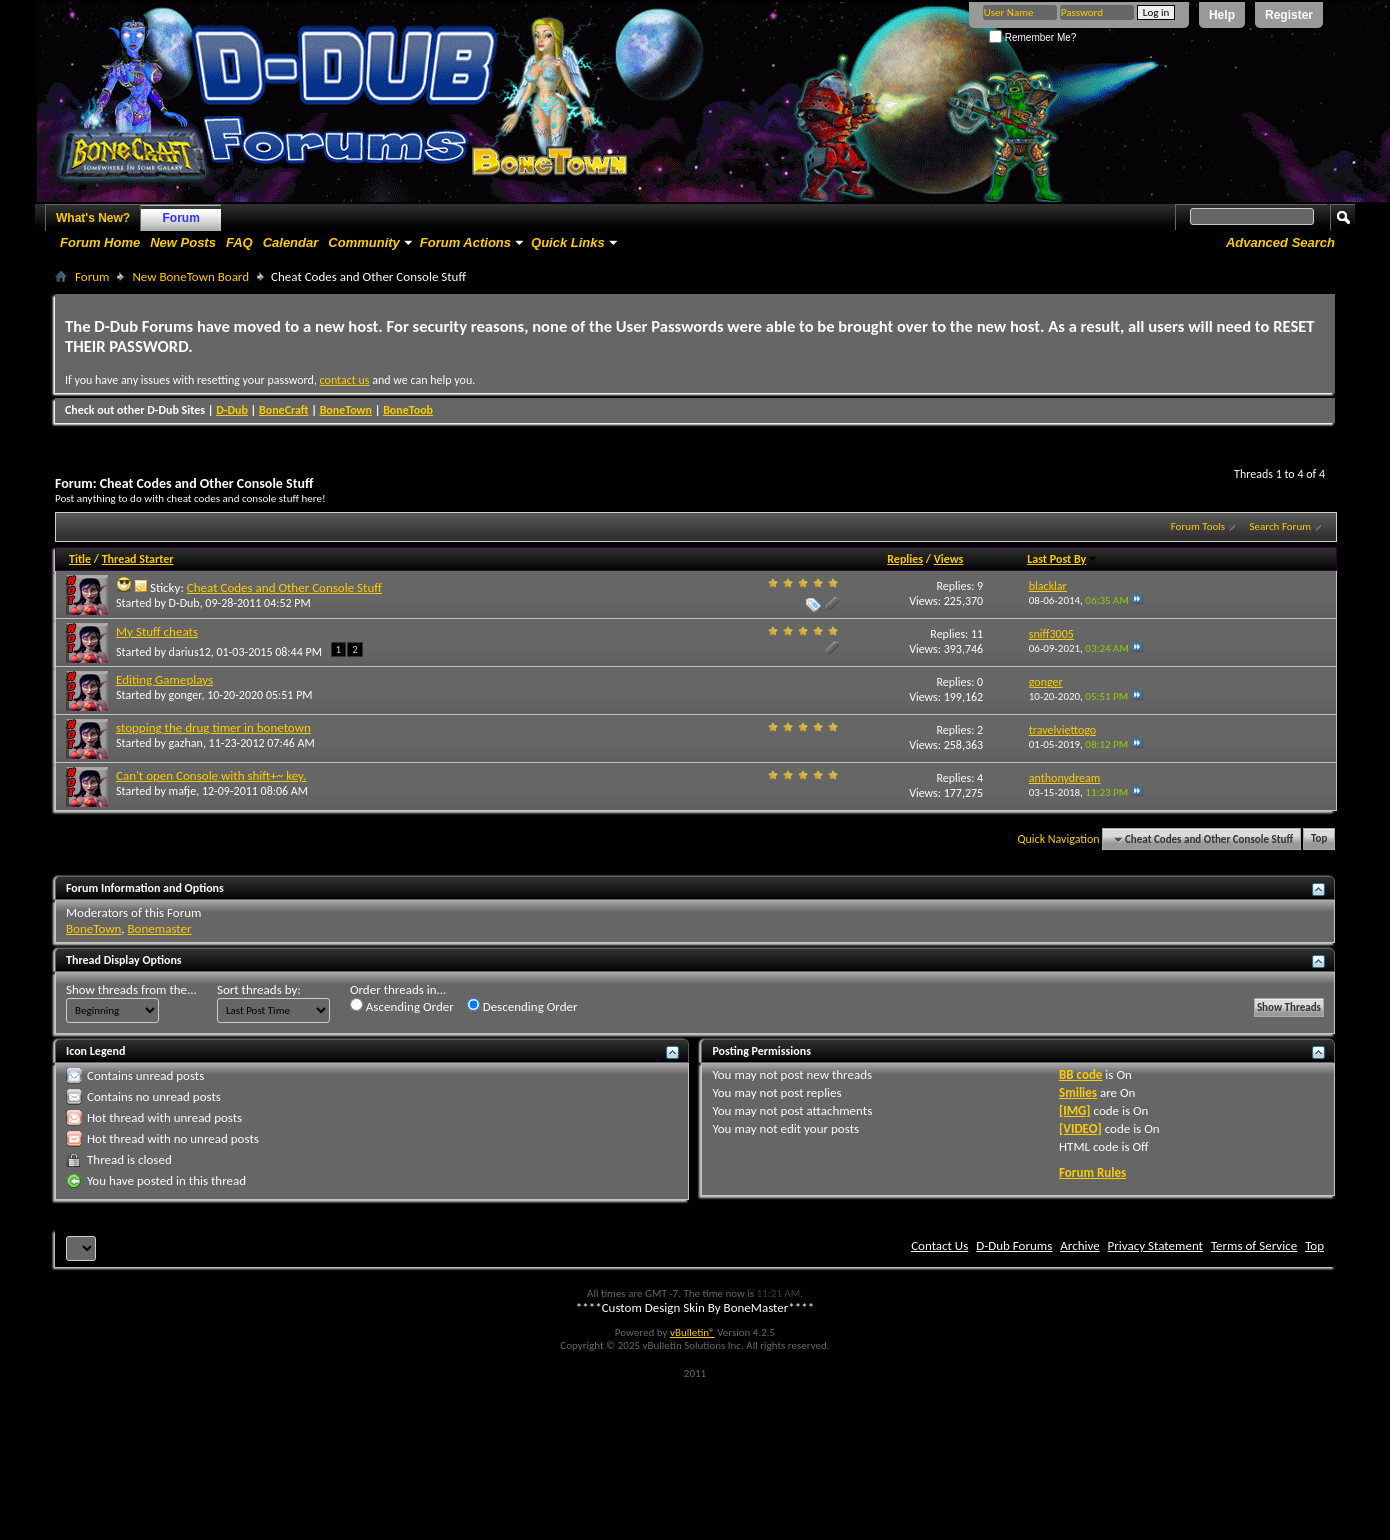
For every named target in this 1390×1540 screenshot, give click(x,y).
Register (1289, 15)
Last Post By (1062, 559)
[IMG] (1075, 1110)
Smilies (1078, 1092)
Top (1319, 839)
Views (949, 559)
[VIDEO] (1080, 1128)
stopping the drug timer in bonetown (213, 727)
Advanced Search (1280, 242)
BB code (1080, 1074)
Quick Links (568, 242)
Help (1222, 15)
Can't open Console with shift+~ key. (211, 775)
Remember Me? (1032, 37)
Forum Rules (1092, 1172)
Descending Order (522, 1006)
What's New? (93, 218)
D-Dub (232, 410)
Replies (905, 559)
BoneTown (346, 410)
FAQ (239, 242)
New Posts (183, 242)
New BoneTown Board (190, 276)
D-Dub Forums (1014, 1245)
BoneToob (408, 410)
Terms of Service (1254, 1245)
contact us (345, 380)
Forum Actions (465, 242)
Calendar (291, 242)
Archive (1079, 1245)
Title (80, 559)
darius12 (190, 652)
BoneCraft (284, 410)
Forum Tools (1198, 526)
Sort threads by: (259, 989)
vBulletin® (692, 1332)
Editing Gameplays (164, 679)
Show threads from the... (131, 989)
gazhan (186, 743)
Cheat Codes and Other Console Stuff (284, 587)
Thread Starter (138, 559)
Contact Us (939, 1245)
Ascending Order (402, 1006)
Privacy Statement (1155, 1245)
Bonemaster (160, 928)
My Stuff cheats (157, 631)
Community (364, 242)
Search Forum (1281, 526)
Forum (181, 218)
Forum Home (100, 242)
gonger (185, 695)
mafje (183, 791)
